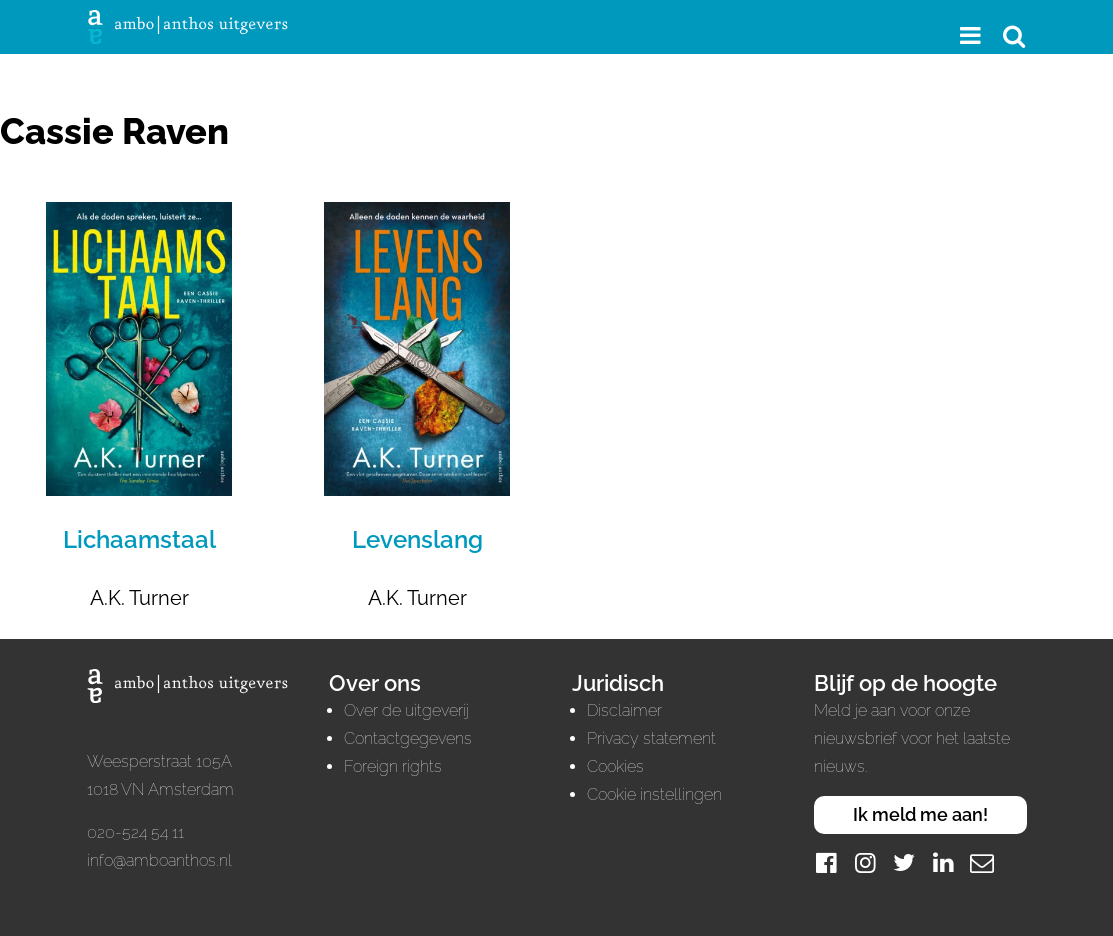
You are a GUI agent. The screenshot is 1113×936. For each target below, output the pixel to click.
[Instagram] (865, 862)
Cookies (615, 766)
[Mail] (982, 862)
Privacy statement (651, 738)
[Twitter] (904, 862)
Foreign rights (393, 766)
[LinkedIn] (943, 862)
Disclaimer (624, 710)
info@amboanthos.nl (159, 860)
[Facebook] (826, 862)
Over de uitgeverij (406, 710)
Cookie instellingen (654, 794)
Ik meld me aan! (920, 814)
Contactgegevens (408, 738)
